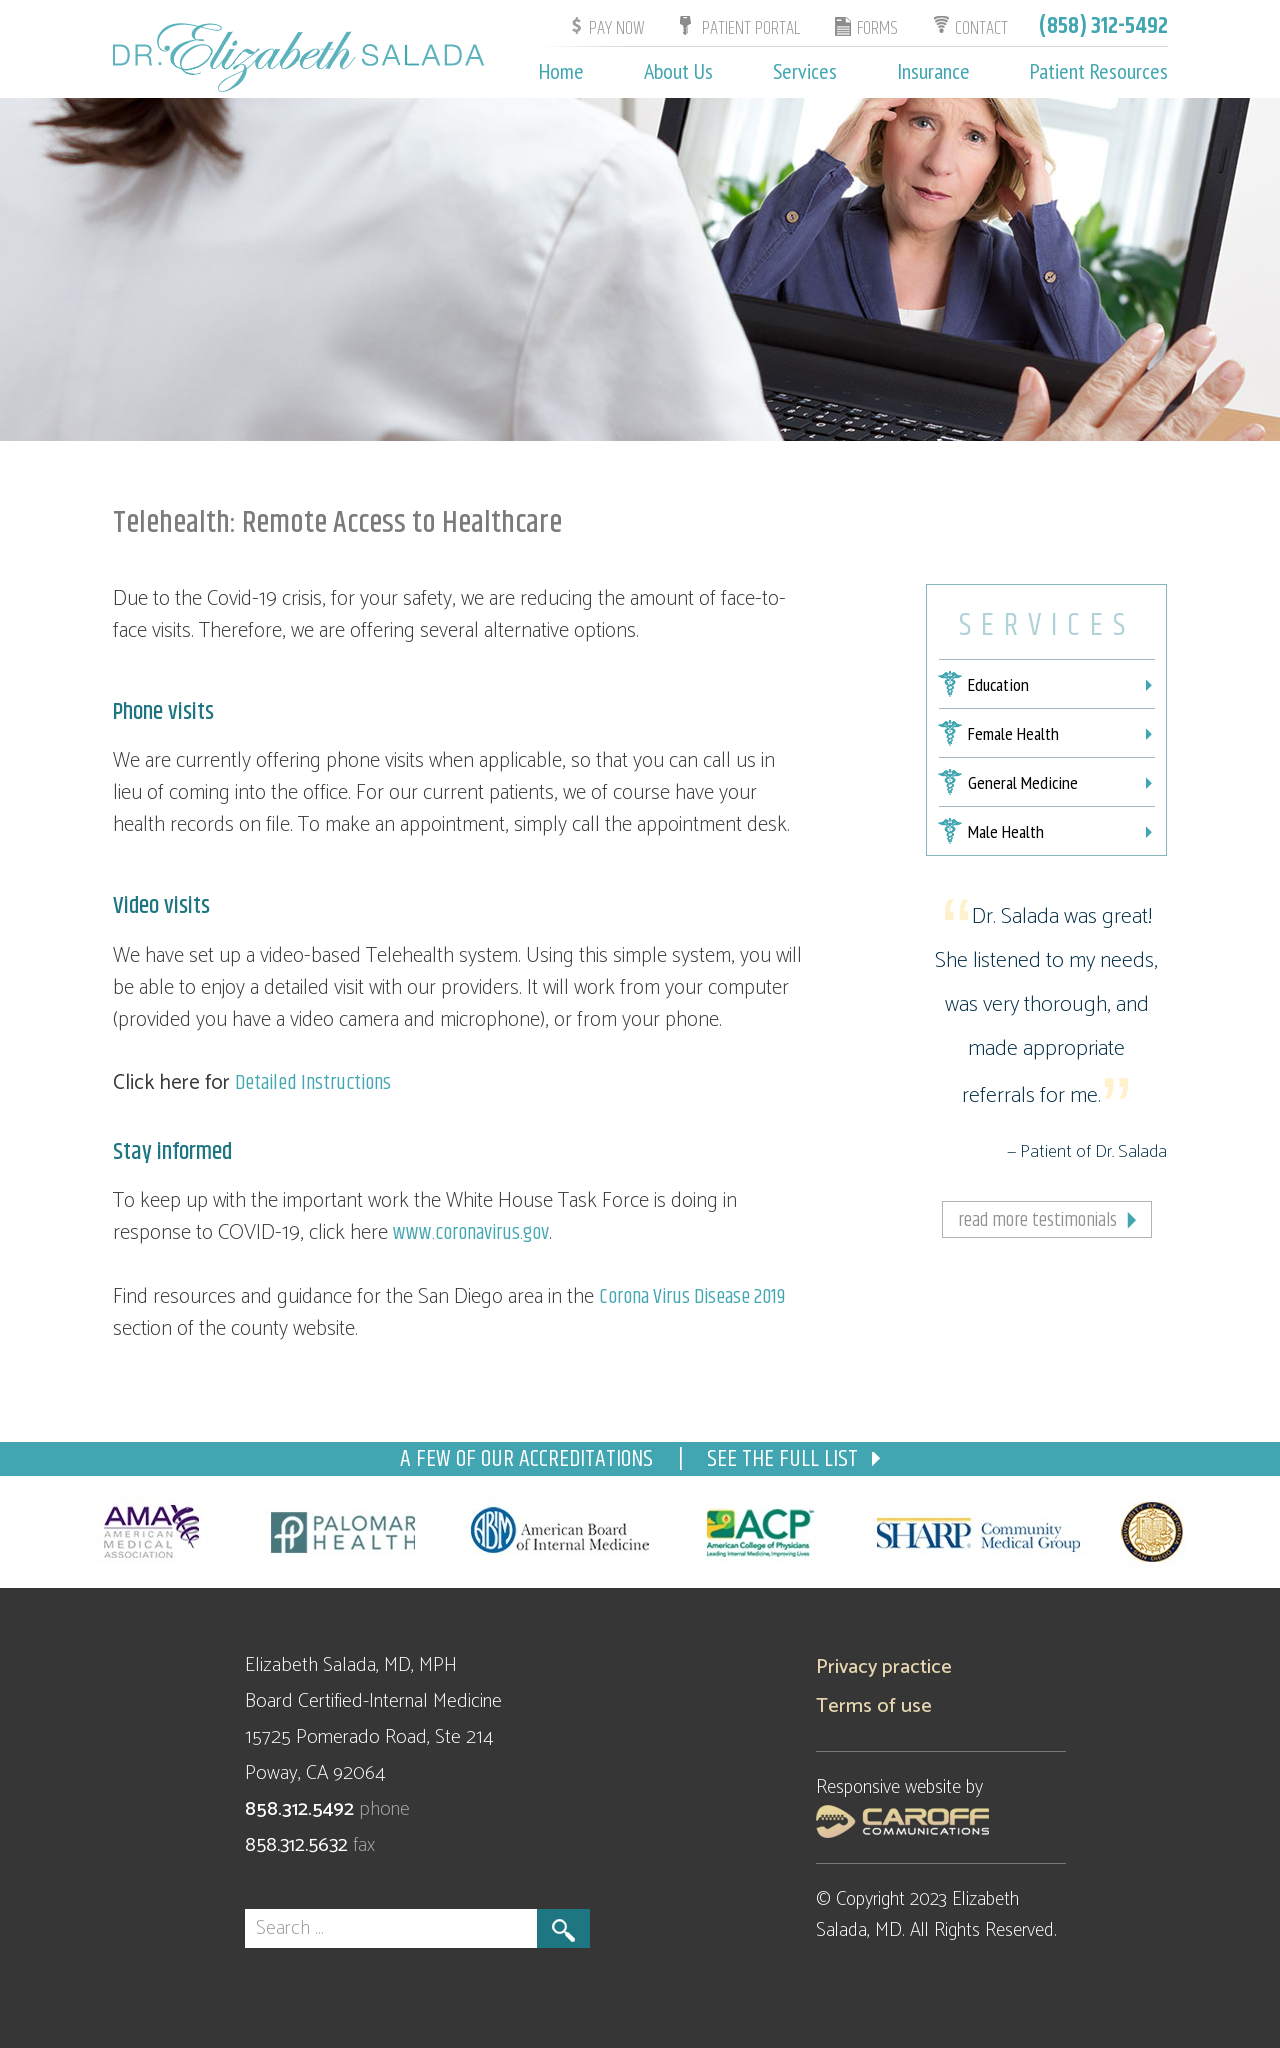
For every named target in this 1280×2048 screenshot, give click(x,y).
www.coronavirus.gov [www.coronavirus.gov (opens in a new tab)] (471, 1233)
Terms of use (874, 1706)
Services (805, 71)
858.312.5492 (302, 1809)
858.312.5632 (299, 1845)
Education (998, 684)
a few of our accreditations (529, 1459)
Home (561, 71)
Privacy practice (884, 1667)
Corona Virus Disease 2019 (692, 1297)
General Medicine (1023, 782)
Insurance (933, 71)
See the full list (793, 1459)
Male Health (1006, 831)
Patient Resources (1099, 71)
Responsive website (891, 1787)
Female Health (1013, 733)
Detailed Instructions (313, 1083)
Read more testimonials (1037, 1220)
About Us (678, 71)
